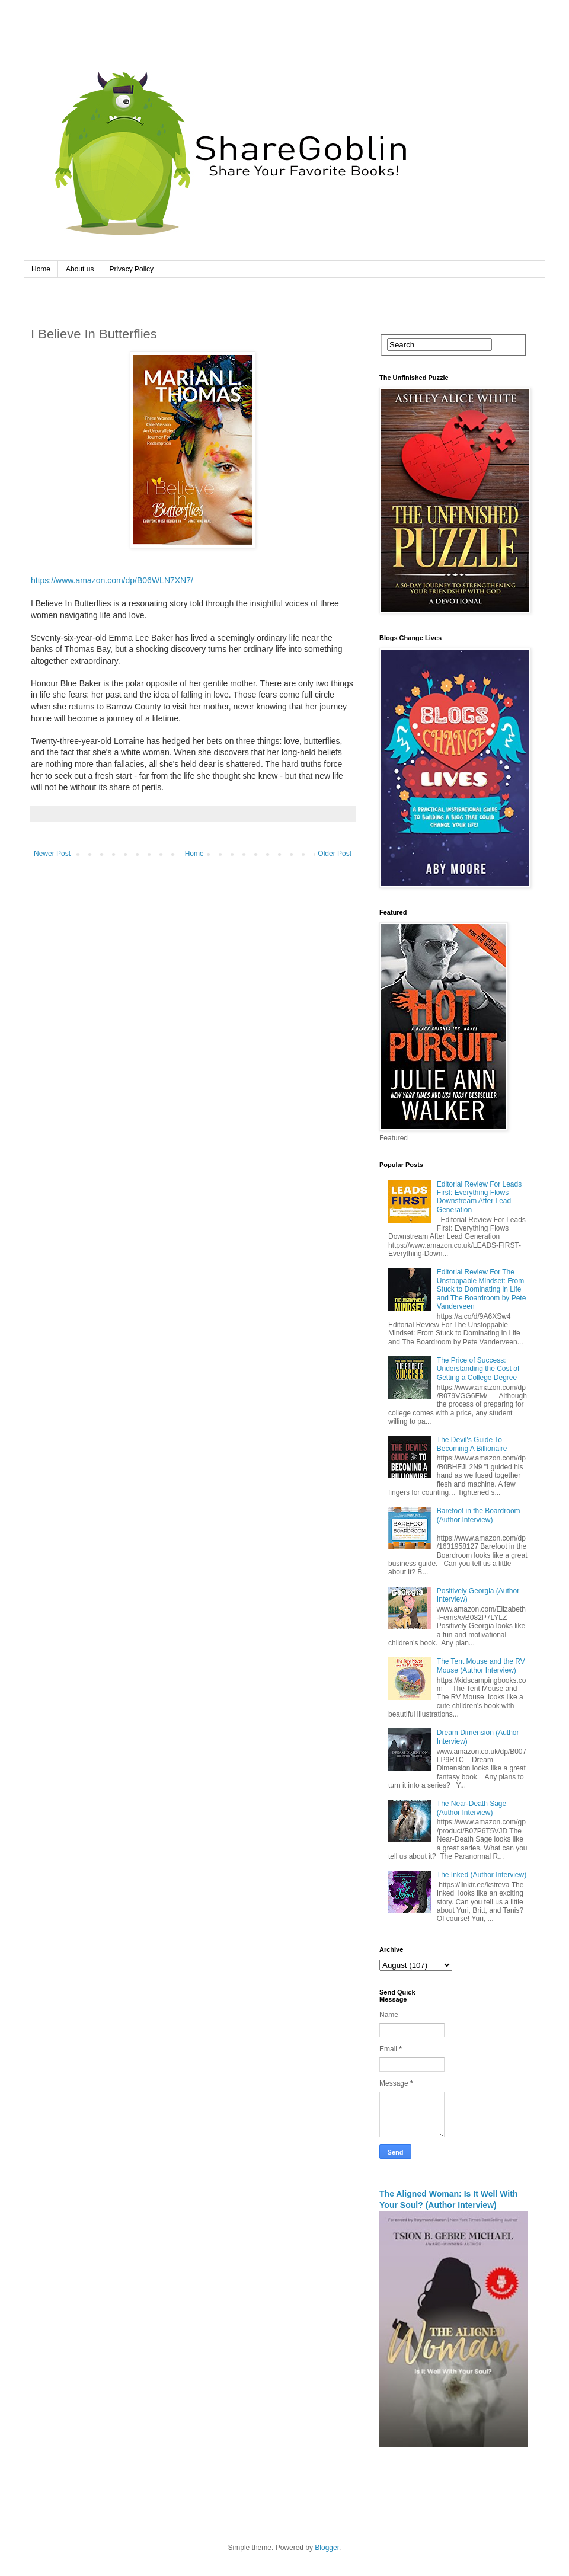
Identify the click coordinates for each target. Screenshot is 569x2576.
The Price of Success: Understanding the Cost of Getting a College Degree (478, 1369)
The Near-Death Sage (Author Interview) (471, 1808)
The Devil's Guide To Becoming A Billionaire (472, 1444)
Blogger (327, 2547)
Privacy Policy (131, 269)
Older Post (334, 853)
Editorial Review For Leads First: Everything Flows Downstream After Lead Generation (479, 1197)
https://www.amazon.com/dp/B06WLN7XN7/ (112, 580)
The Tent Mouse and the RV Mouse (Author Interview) (481, 1665)
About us (80, 269)
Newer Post (52, 853)
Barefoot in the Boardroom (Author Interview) (478, 1515)
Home (40, 269)
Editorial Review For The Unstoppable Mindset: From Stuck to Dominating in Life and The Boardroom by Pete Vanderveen (481, 1289)
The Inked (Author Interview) (481, 1875)
